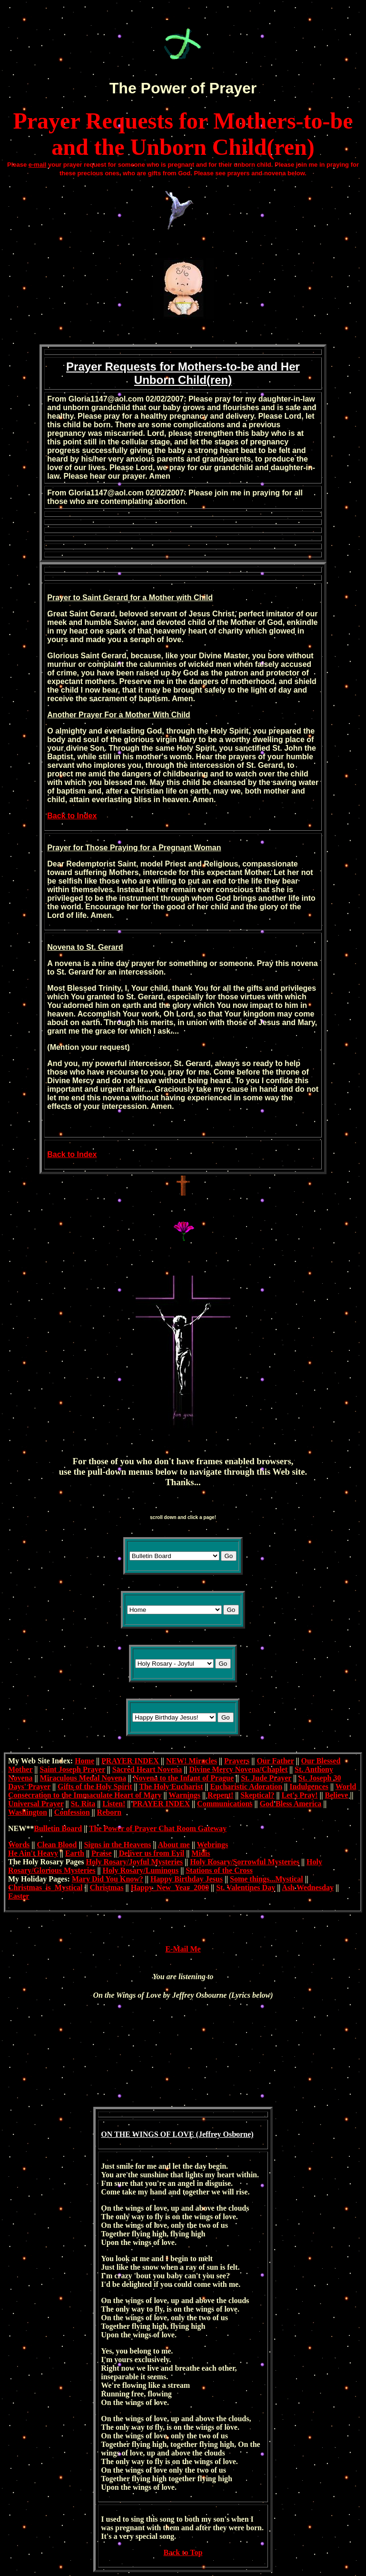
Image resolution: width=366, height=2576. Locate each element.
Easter (18, 1896)
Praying (124, 848)
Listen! (113, 1804)
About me (174, 1845)
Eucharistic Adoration (246, 1786)
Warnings (184, 1795)
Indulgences (308, 1786)
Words (19, 1845)
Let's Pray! (300, 1795)
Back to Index (72, 816)
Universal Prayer (36, 1804)
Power (164, 88)
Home (84, 1761)
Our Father (275, 1761)
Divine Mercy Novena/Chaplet (238, 1769)
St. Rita (83, 1804)
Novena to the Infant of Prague (183, 1778)
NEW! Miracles (191, 1761)
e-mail (38, 164)
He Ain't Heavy (33, 1853)
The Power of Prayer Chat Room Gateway (158, 1828)
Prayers (236, 1761)
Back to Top (183, 2552)
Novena (61, 947)
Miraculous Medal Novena (83, 1778)
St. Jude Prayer (266, 1778)
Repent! (220, 1795)
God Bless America (291, 1804)
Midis (200, 1853)
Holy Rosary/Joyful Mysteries (134, 1862)
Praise (101, 1853)
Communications (224, 1804)
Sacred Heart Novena (147, 1769)
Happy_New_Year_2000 (170, 1887)
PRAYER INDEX (130, 1761)
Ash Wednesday (308, 1887)
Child (203, 598)
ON (106, 2134)
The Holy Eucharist (171, 1786)
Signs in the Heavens (117, 1845)
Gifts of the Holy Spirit (95, 1786)
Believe (336, 1795)
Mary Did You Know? (107, 1879)
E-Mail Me (182, 1949)
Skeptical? (257, 1795)
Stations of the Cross (219, 1870)
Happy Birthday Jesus (186, 1879)
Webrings (212, 1845)
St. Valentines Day (245, 1887)
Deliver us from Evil (152, 1853)
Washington (27, 1812)
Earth (74, 1853)
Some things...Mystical (266, 1879)
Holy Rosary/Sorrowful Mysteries (244, 1862)
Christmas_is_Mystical (45, 1887)
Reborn (109, 1812)
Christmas (106, 1887)
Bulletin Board (58, 1828)
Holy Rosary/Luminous (141, 1870)
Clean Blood (57, 1845)
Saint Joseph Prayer (72, 1769)
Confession (72, 1812)
